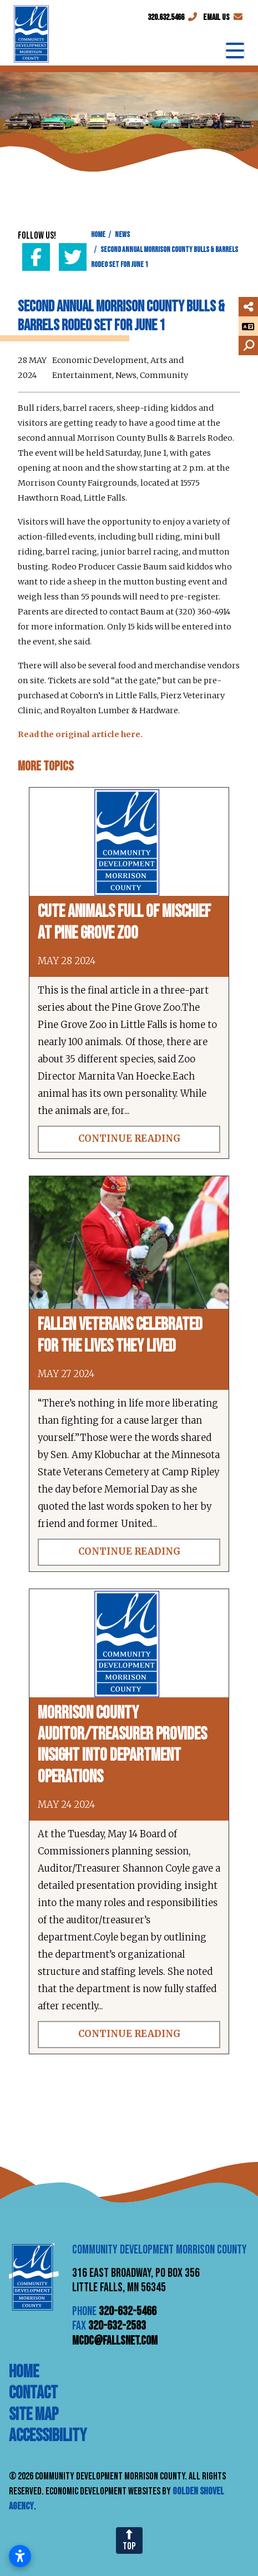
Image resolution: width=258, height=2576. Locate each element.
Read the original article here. (80, 734)
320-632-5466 (127, 2311)
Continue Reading (129, 1139)
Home (24, 2372)
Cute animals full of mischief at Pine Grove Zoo (124, 922)
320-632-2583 (117, 2325)
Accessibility (48, 2436)
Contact (33, 2393)
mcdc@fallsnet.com (115, 2340)
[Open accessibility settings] (20, 2556)
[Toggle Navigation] (235, 50)
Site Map (33, 2415)
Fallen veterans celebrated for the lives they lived (120, 1335)
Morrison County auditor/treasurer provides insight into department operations (122, 1745)
